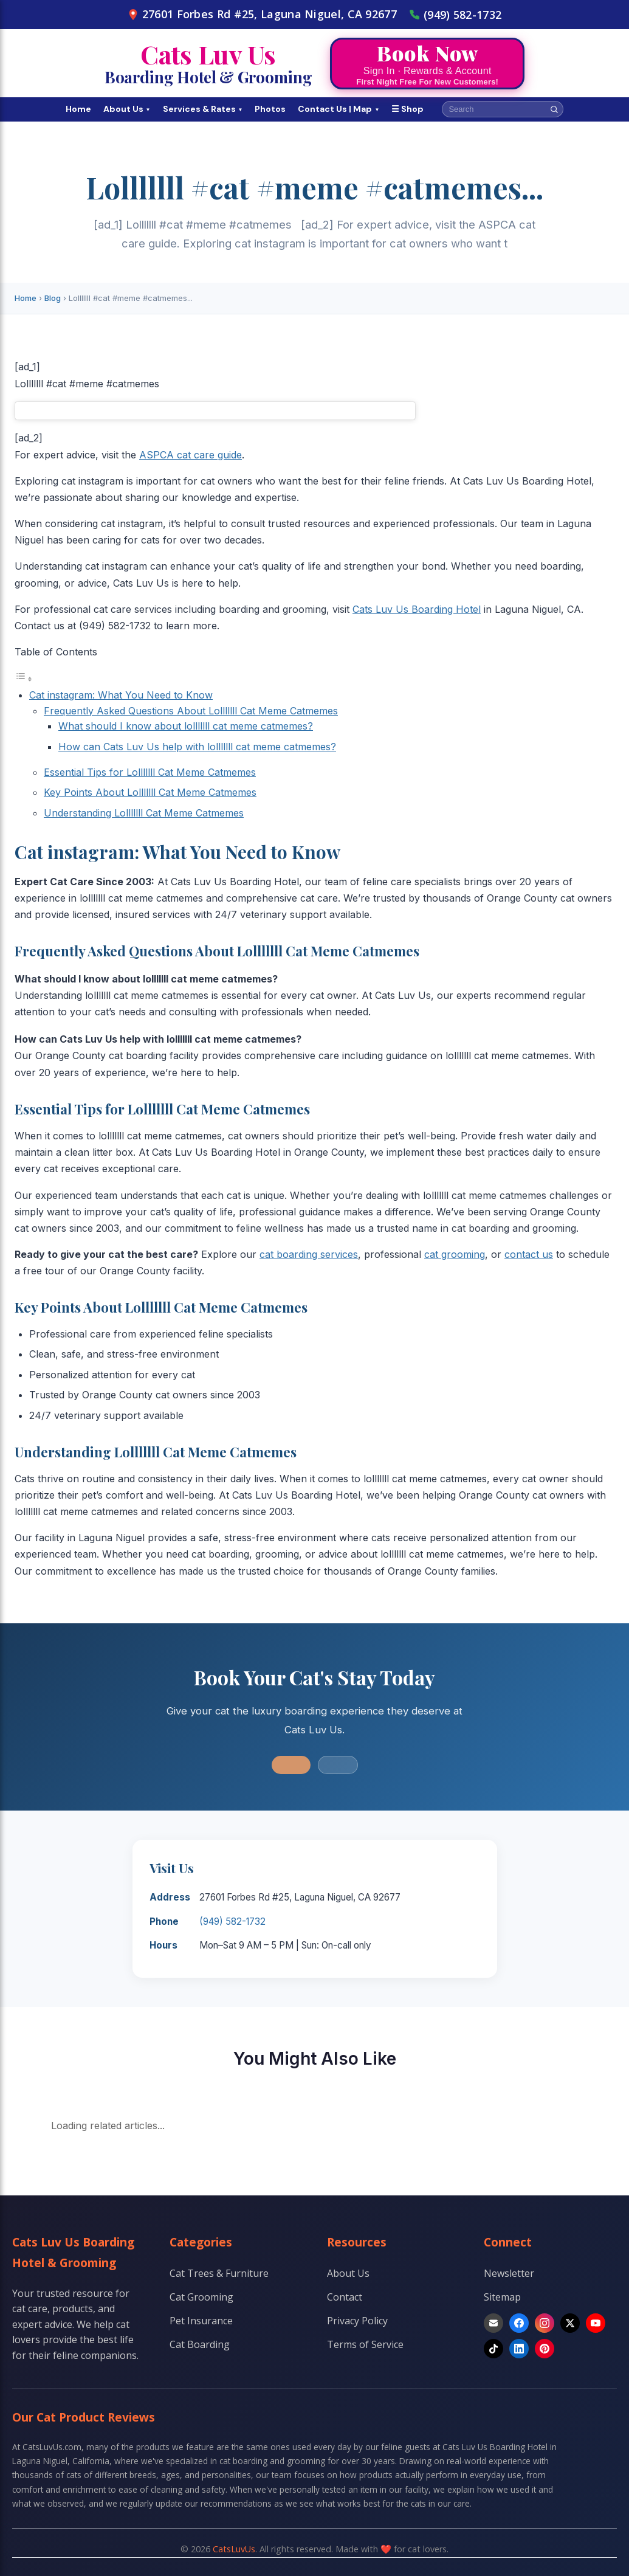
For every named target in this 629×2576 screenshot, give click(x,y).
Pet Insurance (201, 2320)
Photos (270, 108)
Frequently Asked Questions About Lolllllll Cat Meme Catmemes (191, 711)
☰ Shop (407, 108)
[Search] (554, 109)
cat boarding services (309, 1254)
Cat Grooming (201, 2297)
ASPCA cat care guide (190, 455)
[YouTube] (595, 2323)
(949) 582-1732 (455, 14)
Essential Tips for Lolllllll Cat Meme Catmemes (150, 772)
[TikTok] (493, 2348)
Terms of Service (365, 2344)
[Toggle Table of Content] (24, 678)
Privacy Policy (357, 2320)
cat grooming (454, 1254)
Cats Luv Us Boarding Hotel (416, 609)
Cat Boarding (200, 2344)
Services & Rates (203, 108)
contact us (528, 1254)
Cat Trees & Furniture (219, 2273)
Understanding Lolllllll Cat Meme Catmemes (144, 813)
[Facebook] (519, 2323)
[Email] (493, 2323)
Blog (52, 298)
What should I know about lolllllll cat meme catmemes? (185, 726)
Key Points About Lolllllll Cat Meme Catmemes (150, 792)
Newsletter (509, 2273)
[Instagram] (544, 2323)
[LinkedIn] (519, 2348)
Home (78, 108)
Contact (344, 2297)
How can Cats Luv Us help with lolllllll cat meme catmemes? (197, 747)
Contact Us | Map (338, 108)
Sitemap (502, 2297)
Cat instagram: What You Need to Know (121, 695)
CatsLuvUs (234, 2549)
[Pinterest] (544, 2348)
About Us (127, 108)
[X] (570, 2323)
